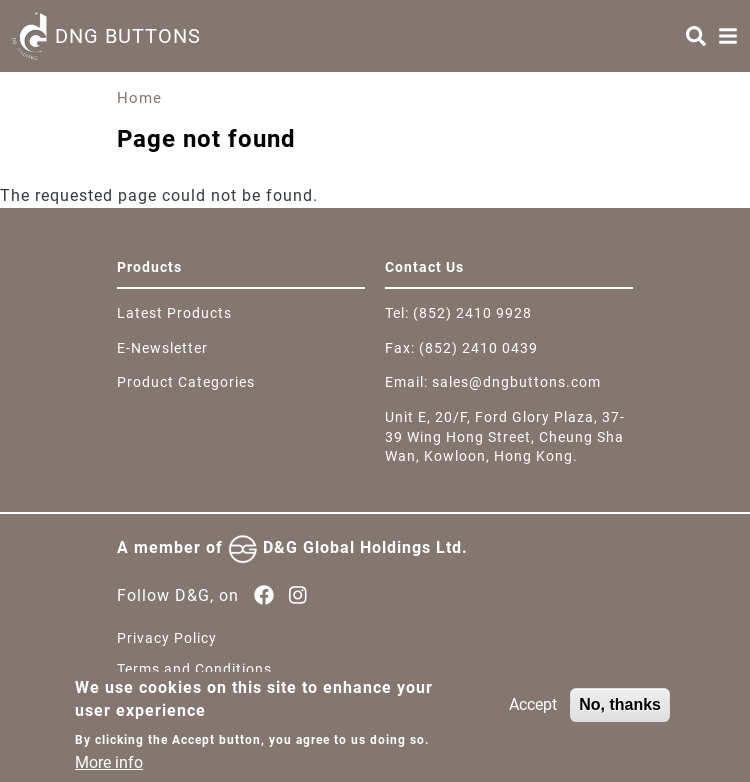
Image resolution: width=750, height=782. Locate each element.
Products (149, 267)
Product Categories (186, 382)
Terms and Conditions (194, 669)
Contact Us (424, 267)
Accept (533, 713)
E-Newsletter (162, 348)
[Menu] (728, 36)
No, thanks (620, 713)
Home (139, 98)
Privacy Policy (167, 638)
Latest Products (174, 313)
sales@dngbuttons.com (516, 382)
